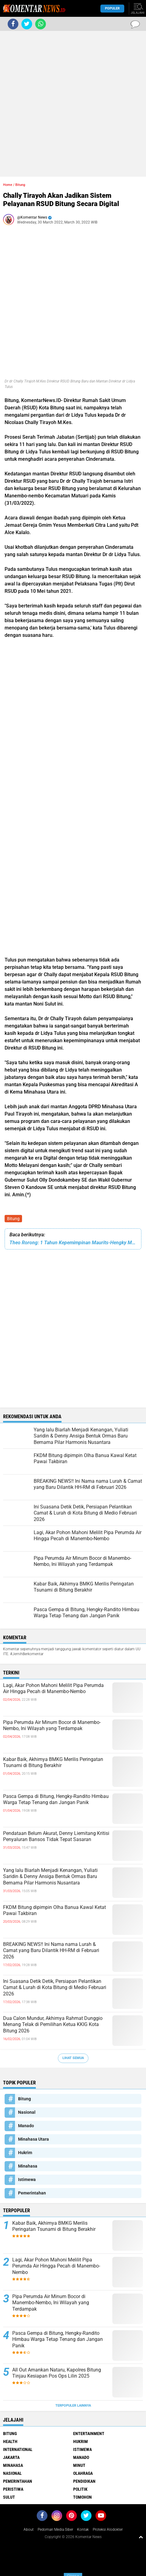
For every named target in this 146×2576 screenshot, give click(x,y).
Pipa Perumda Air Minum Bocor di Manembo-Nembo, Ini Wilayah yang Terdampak (52, 1725)
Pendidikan (84, 2481)
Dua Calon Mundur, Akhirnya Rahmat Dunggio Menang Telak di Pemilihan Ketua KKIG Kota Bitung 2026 (53, 2024)
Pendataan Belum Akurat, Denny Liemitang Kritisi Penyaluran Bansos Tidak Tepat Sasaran (56, 1836)
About (29, 2529)
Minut (79, 2465)
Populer (112, 8)
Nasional (27, 2112)
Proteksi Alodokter (108, 2529)
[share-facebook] (13, 24)
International (17, 2449)
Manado (26, 2125)
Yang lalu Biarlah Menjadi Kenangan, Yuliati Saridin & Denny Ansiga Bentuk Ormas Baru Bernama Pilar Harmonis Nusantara (50, 1876)
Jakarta (11, 2457)
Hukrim (25, 2152)
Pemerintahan (32, 2192)
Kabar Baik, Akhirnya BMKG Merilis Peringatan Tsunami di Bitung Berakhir (53, 1762)
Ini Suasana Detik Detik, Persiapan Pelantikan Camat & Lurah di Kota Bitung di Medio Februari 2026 (54, 1987)
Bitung (13, 1218)
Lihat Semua (73, 2058)
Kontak (83, 2529)
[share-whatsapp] (40, 24)
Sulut (9, 2497)
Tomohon (82, 2497)
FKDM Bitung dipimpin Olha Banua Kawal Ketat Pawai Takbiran (54, 1910)
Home (7, 185)
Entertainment (88, 2433)
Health (10, 2441)
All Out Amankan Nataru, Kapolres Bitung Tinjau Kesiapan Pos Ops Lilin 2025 (56, 2373)
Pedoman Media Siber (55, 2529)
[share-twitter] (26, 24)
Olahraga (83, 2473)
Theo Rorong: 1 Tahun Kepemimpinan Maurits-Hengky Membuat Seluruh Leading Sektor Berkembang (73, 1243)
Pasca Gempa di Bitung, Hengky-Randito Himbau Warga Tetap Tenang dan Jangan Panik (56, 1799)
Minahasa (27, 2166)
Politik (80, 2489)
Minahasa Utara (33, 2139)
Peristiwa (13, 2489)
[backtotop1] (140, 2536)
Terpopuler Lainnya (73, 2406)
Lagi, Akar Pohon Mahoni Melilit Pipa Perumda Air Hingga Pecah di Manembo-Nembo (53, 1688)
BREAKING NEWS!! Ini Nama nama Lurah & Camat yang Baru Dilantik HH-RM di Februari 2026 (51, 1950)
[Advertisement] (73, 104)
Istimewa (27, 2179)
